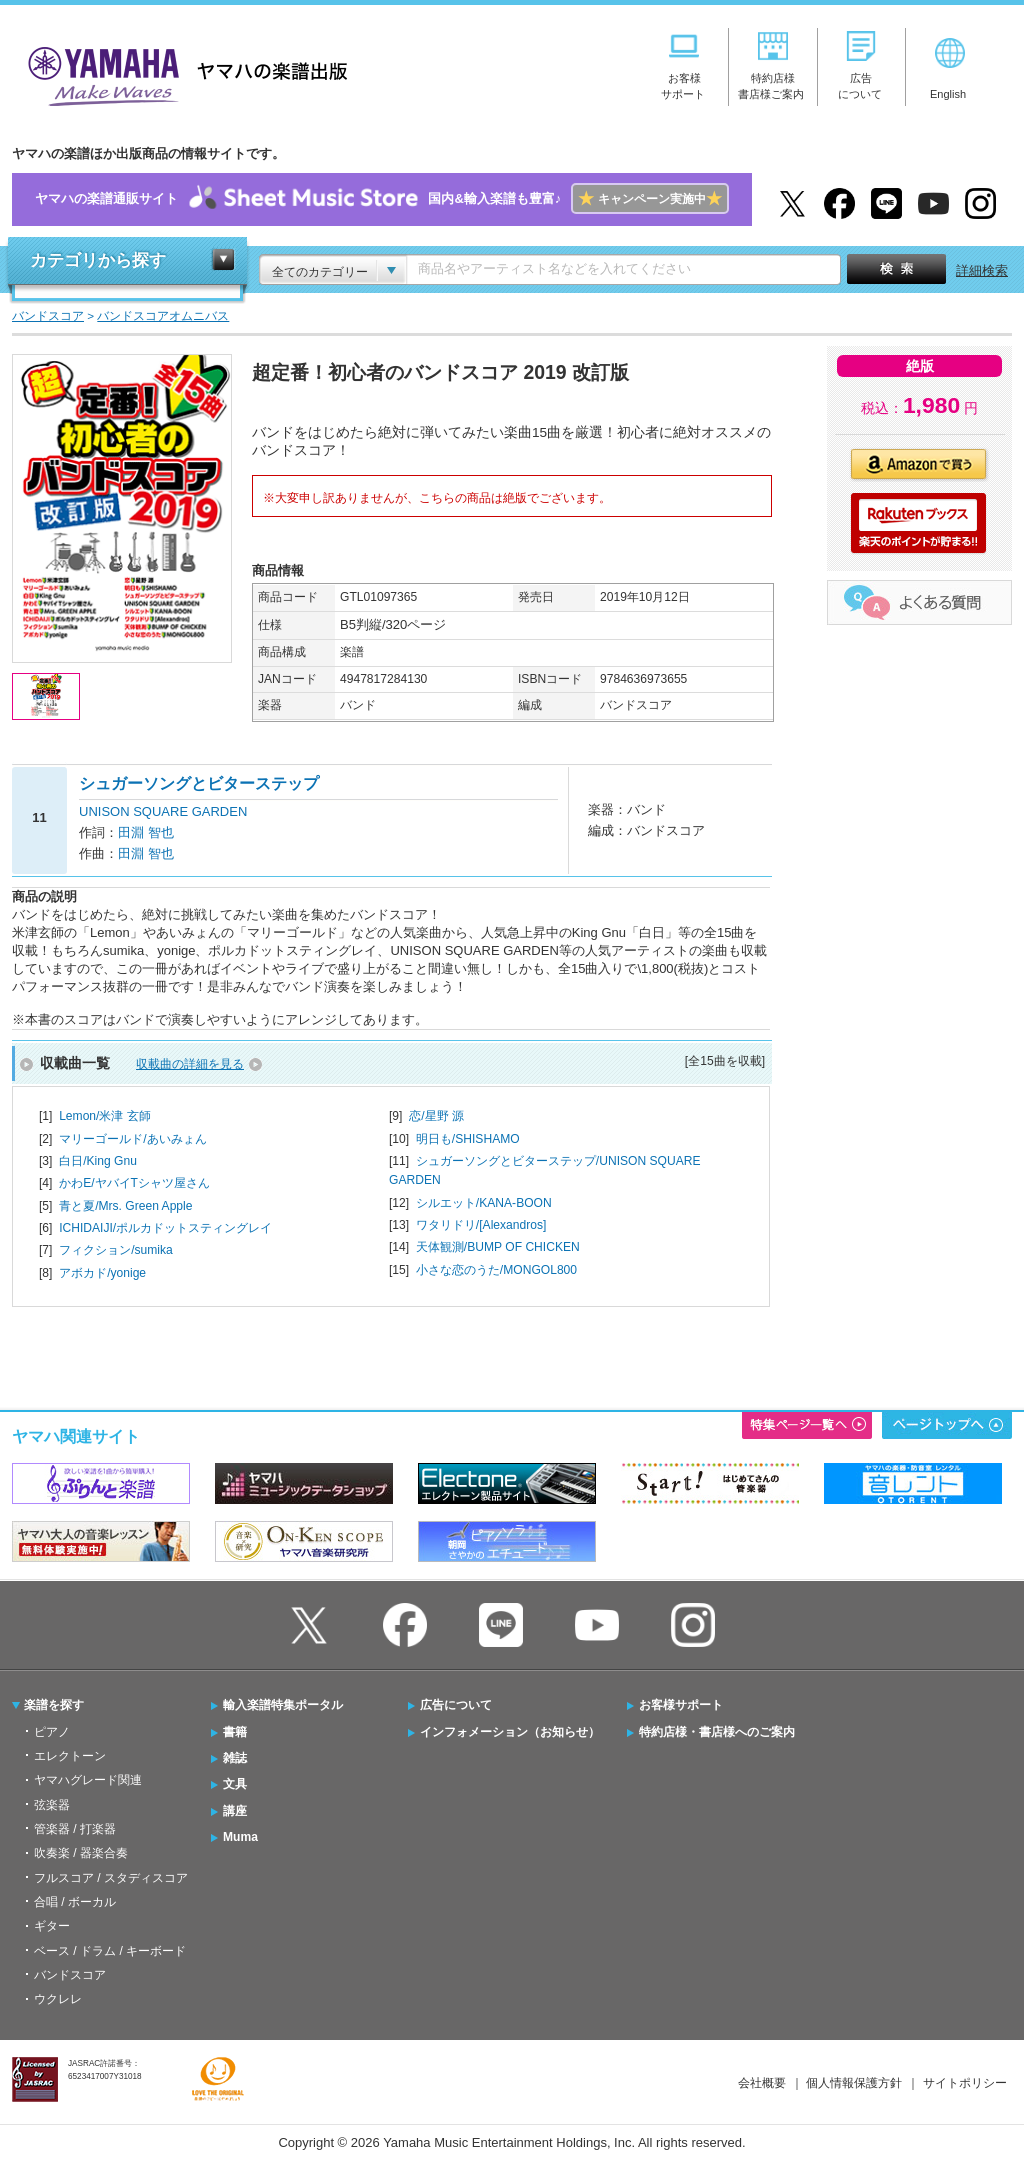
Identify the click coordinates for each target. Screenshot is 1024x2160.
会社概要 (762, 2083)
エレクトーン (70, 1756)
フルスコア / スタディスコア (111, 1878)
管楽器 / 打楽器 (75, 1829)
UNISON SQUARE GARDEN (163, 811)
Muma (240, 1837)
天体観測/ (498, 1247)
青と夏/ (125, 1206)
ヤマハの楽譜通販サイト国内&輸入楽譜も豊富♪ (381, 199)
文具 (235, 1784)
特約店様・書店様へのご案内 (717, 1732)
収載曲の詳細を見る (190, 1064)
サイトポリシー (965, 2083)
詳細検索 (982, 270)
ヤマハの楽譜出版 (182, 73)
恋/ (436, 1116)
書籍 (235, 1732)
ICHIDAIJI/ (165, 1228)
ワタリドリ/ (481, 1225)
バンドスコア (70, 1975)
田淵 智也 (146, 832)
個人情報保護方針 (854, 2083)
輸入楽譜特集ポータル (283, 1705)
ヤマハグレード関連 (88, 1780)
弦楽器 (52, 1805)
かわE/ (134, 1183)
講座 (235, 1811)
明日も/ (468, 1139)
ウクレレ (58, 1999)
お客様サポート (681, 1705)
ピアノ (52, 1732)
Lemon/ (105, 1116)
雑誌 (235, 1758)
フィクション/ (116, 1250)
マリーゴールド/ (132, 1139)
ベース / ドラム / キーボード (110, 1951)
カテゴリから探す (98, 260)
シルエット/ (484, 1203)
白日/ (98, 1161)
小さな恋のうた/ (496, 1270)
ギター (52, 1926)
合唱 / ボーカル (75, 1902)
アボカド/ (102, 1273)
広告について (456, 1705)
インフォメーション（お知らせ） (510, 1732)
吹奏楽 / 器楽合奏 (81, 1853)
